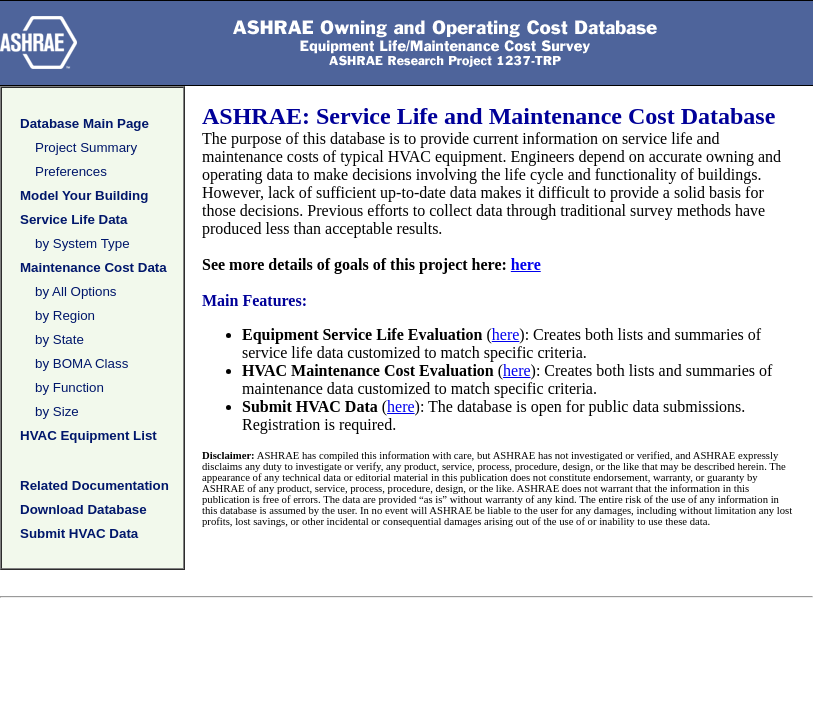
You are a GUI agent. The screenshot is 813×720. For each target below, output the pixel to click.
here (526, 264)
